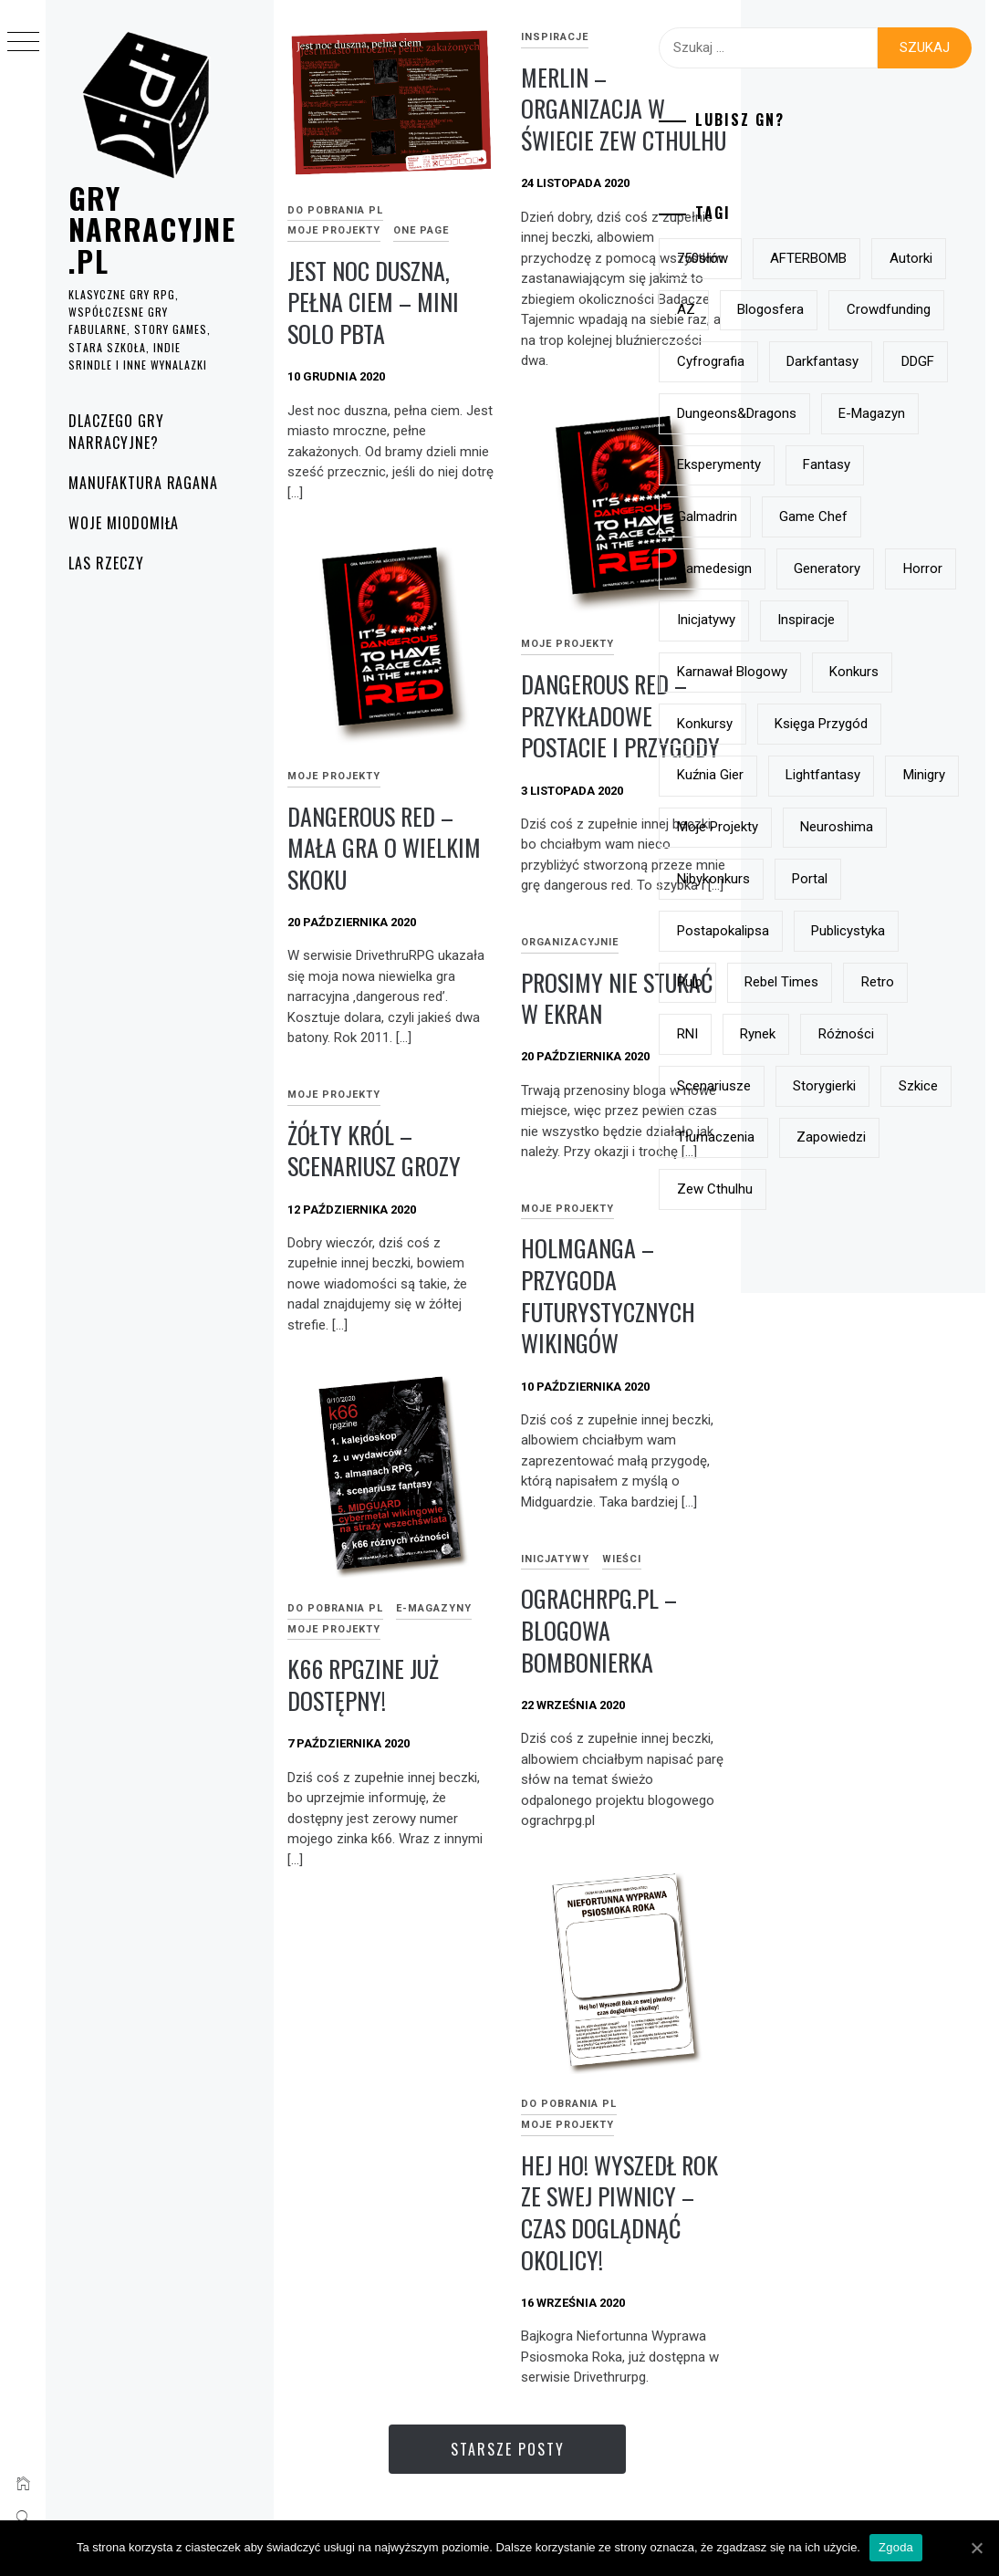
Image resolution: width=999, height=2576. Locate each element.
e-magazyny (434, 1608)
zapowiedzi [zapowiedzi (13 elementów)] (807, 1706)
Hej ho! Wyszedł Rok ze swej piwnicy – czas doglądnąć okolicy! (619, 2212)
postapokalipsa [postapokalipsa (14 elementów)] (819, 1344)
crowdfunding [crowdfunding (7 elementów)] (815, 413)
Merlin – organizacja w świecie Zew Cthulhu (623, 108)
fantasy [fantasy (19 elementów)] (922, 671)
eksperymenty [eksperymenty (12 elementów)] (815, 671)
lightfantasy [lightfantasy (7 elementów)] (810, 1137)
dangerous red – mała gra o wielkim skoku (384, 847)
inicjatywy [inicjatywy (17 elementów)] (802, 879)
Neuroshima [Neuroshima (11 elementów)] (809, 1241)
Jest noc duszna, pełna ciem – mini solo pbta (373, 302)
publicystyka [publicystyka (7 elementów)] (810, 1396)
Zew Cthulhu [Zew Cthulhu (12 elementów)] (810, 1758)
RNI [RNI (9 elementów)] (783, 1499)
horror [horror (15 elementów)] (901, 827)
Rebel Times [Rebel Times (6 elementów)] (810, 1447)
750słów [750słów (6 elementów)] (798, 258)
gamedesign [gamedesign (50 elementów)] (810, 775)
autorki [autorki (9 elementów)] (794, 309)
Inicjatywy (555, 1559)
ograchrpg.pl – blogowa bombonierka (599, 1629)
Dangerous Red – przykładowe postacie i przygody (620, 715)
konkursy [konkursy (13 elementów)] (892, 982)
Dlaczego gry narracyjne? (116, 432)
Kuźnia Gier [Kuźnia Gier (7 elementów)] (806, 1086)
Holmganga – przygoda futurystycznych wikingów (608, 1295)
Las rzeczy (106, 563)
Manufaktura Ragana (143, 483)
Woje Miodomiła (123, 523)
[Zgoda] (976, 2548)
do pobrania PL (335, 210)
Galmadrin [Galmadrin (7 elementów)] (803, 723)
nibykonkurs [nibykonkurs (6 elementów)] (809, 1292)
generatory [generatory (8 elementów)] (806, 827)
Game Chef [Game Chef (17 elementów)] (909, 723)
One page (421, 230)
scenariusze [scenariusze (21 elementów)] (907, 1551)
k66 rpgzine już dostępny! (363, 1684)
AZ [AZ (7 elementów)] (867, 309)
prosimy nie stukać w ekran (617, 998)
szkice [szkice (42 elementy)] (897, 1602)
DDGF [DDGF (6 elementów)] (903, 516)
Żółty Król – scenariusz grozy (374, 1150)
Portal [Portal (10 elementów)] (905, 1292)
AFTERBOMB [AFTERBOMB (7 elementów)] (904, 258)
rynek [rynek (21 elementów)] (853, 1499)
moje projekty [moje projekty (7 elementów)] (813, 1189)
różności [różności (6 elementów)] (800, 1551)
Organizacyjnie (570, 942)
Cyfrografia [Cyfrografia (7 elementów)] (806, 464)
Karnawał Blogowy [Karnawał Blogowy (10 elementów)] (828, 931)
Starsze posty (508, 2449)
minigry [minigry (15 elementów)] (910, 1137)
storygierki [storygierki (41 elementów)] (804, 1602)
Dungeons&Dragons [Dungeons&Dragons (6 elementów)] (832, 568)
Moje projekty (333, 230)
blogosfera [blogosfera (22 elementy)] (806, 361)
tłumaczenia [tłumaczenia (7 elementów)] (811, 1654)
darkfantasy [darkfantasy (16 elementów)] (809, 516)
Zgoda (896, 2547)
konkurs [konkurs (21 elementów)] (797, 982)
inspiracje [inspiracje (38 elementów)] (902, 879)
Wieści (621, 1559)
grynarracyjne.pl (151, 229)
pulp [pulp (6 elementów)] (901, 1396)
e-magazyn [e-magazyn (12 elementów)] (806, 619)
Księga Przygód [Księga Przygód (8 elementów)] (819, 1034)
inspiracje (554, 37)
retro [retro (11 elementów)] (905, 1447)
